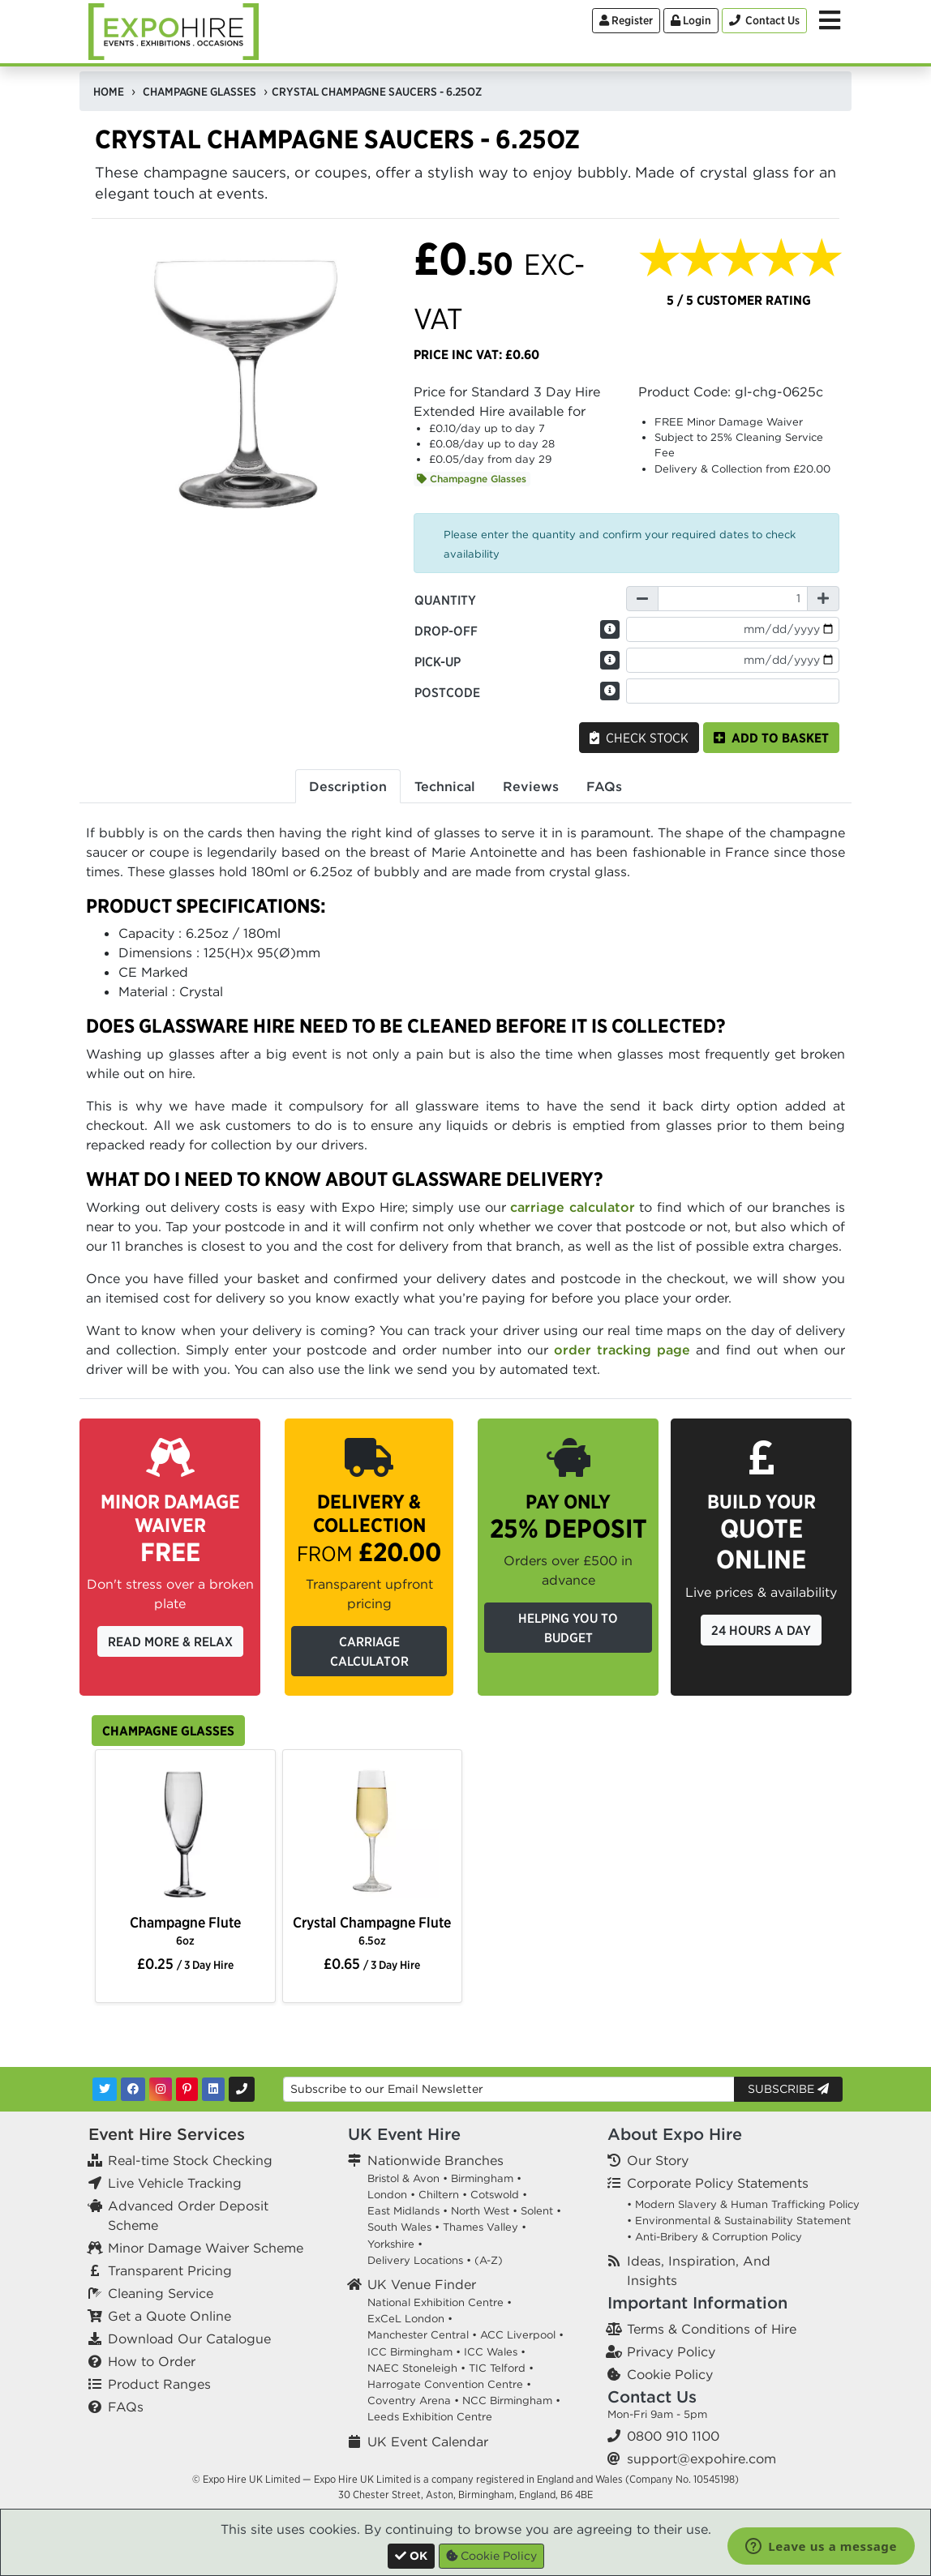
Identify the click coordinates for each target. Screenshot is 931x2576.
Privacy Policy (671, 2351)
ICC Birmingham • (414, 2352)
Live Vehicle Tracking (175, 2183)
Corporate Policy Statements (718, 2183)
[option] (185, 1833)
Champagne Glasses (471, 479)
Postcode (447, 692)
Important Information (697, 2302)
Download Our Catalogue (189, 2338)
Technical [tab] (444, 786)
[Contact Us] (764, 20)
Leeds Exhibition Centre (429, 2417)
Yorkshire (390, 2244)
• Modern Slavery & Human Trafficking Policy (743, 2204)
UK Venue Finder (421, 2284)
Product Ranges (159, 2384)
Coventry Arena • (413, 2400)
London (387, 2195)
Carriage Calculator (369, 1651)
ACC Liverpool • (522, 2335)
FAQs (126, 2406)
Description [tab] (348, 786)
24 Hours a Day (761, 1630)
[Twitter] (104, 2089)
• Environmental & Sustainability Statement (739, 2220)
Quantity (445, 600)
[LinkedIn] (213, 2089)
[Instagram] (160, 2089)
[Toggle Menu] (830, 20)
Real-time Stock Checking (190, 2160)
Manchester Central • (422, 2335)
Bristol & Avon (403, 2178)
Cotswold (494, 2195)
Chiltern (438, 2195)
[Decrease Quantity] (642, 598)
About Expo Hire (674, 2134)
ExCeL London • (410, 2319)
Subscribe (788, 2089)
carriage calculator (572, 1207)
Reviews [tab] (531, 786)
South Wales (399, 2227)
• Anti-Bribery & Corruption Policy (714, 2237)
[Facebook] (133, 2089)
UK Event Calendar (427, 2441)
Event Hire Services (166, 2134)
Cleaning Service (160, 2293)
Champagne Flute (185, 1930)
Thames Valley (480, 2227)
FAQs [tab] (604, 786)
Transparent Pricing (170, 2270)
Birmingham (482, 2178)
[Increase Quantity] (823, 598)
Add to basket (771, 738)
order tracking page (622, 1349)
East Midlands (403, 2211)
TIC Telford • (501, 2368)
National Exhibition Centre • (439, 2302)
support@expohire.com (701, 2458)
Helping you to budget (568, 1627)
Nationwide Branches (435, 2160)
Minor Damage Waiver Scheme (205, 2248)
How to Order (151, 2361)
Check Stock (639, 738)
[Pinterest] (187, 2089)
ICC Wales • (495, 2352)
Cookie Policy (670, 2374)
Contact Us (652, 2396)
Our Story (658, 2160)
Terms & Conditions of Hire (711, 2329)
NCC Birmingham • (511, 2400)
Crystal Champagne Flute (372, 1930)
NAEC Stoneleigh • (416, 2368)
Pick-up (437, 661)
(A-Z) (488, 2260)
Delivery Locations (415, 2260)
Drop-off (446, 631)
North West (480, 2211)
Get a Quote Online (169, 2316)
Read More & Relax (170, 1641)
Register (626, 20)
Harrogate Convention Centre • (449, 2384)
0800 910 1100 (673, 2436)
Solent (537, 2211)
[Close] (411, 2556)
